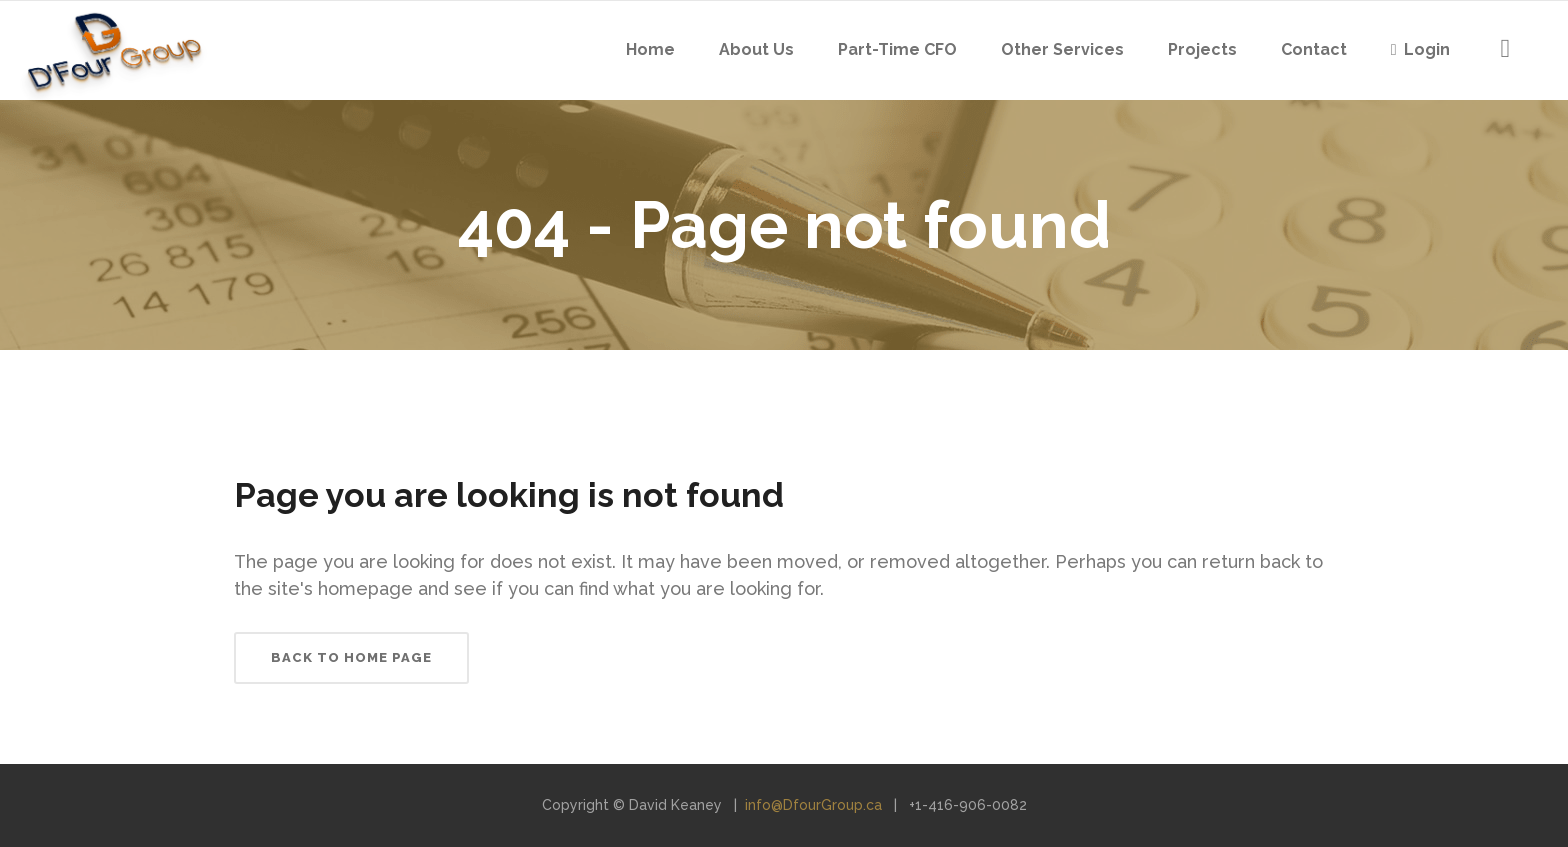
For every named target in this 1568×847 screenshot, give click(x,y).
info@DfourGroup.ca (813, 805)
